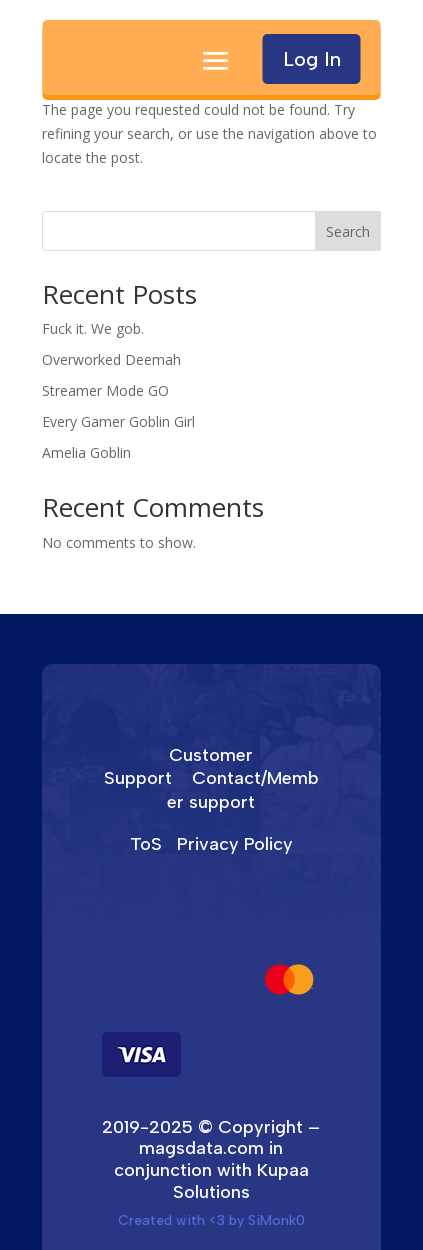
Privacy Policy (235, 844)
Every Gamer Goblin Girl (118, 421)
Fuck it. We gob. (93, 328)
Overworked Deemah (111, 359)
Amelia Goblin (86, 452)
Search (348, 231)
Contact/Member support (243, 790)
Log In (312, 59)
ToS (146, 844)
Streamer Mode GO (105, 390)
